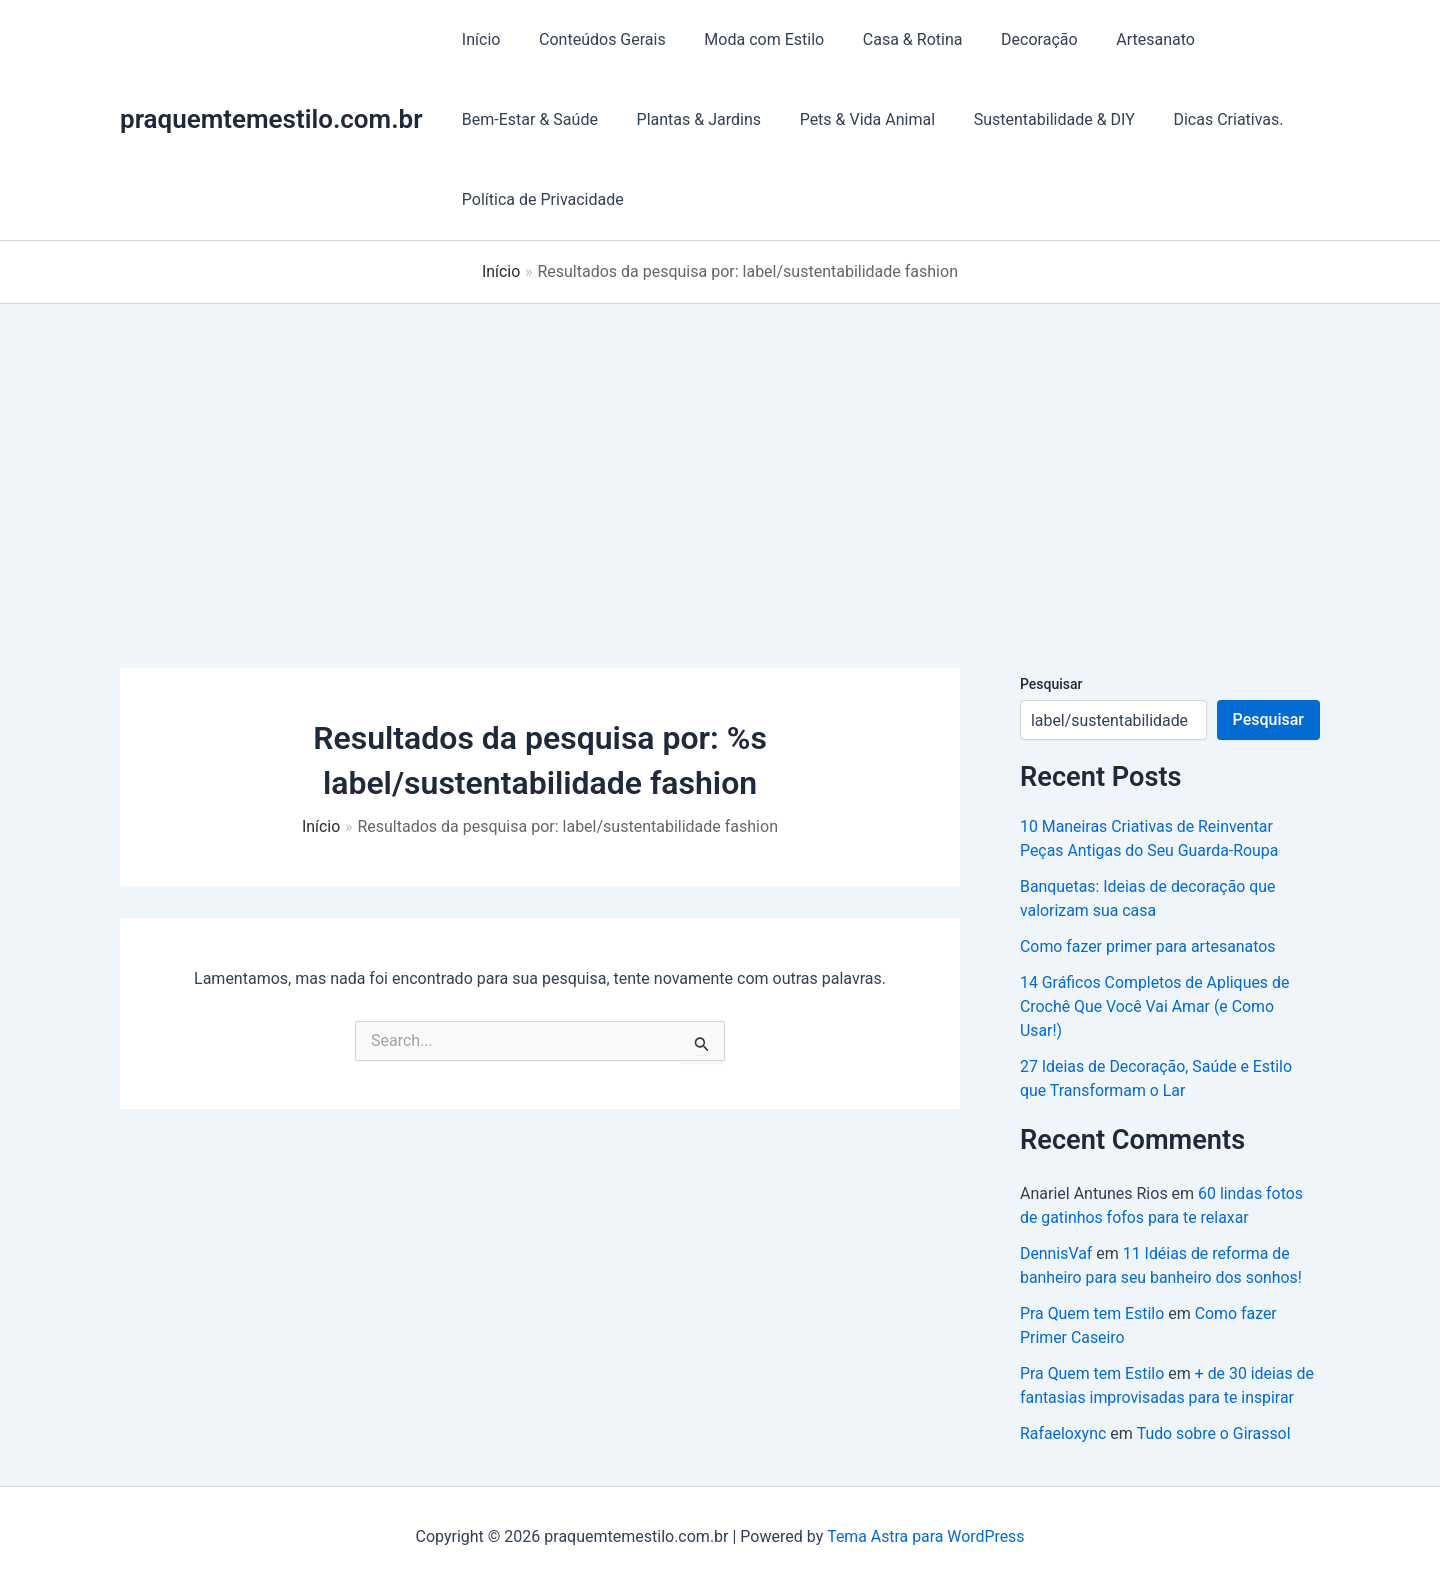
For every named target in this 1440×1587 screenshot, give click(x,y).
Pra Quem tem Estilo (1092, 1313)
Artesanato (1119, 39)
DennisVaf (1056, 1253)
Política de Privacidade (540, 199)
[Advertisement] (720, 454)
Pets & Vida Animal (850, 119)
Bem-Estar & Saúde (527, 119)
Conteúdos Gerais (592, 39)
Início (478, 39)
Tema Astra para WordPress (925, 1536)
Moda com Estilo (748, 39)
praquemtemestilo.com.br (271, 119)
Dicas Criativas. (1199, 119)
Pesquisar (1051, 684)
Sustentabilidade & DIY (1030, 119)
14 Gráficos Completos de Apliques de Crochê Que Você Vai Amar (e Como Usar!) (1155, 1006)
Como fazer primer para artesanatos (1148, 946)
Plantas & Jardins (689, 119)
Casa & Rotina (890, 39)
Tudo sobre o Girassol (1214, 1433)
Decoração (1009, 39)
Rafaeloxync (1063, 1433)
